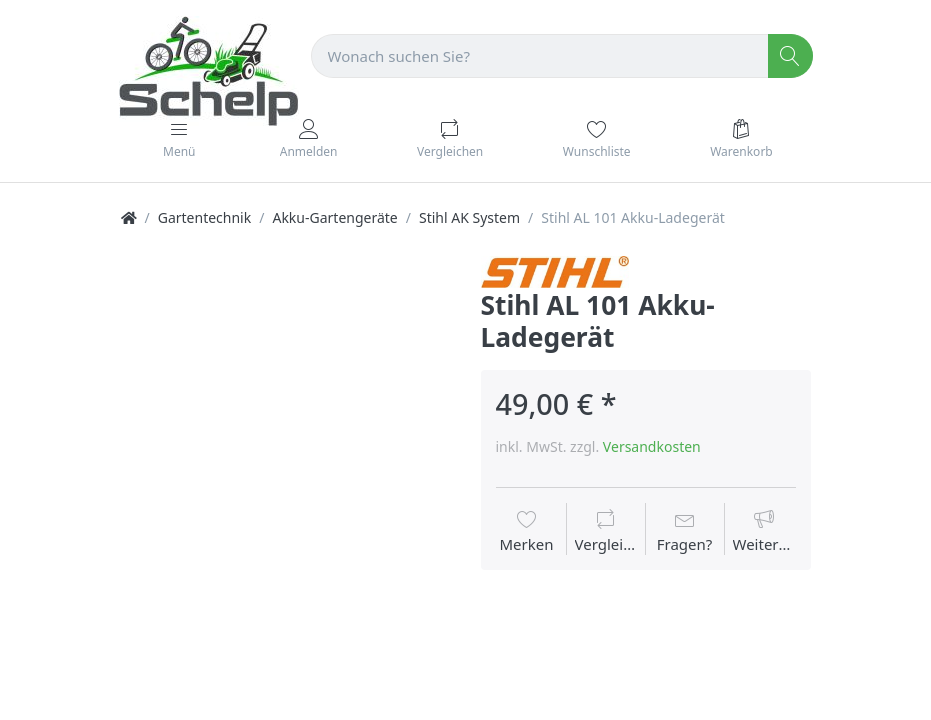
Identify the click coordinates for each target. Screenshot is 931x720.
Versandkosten (652, 446)
